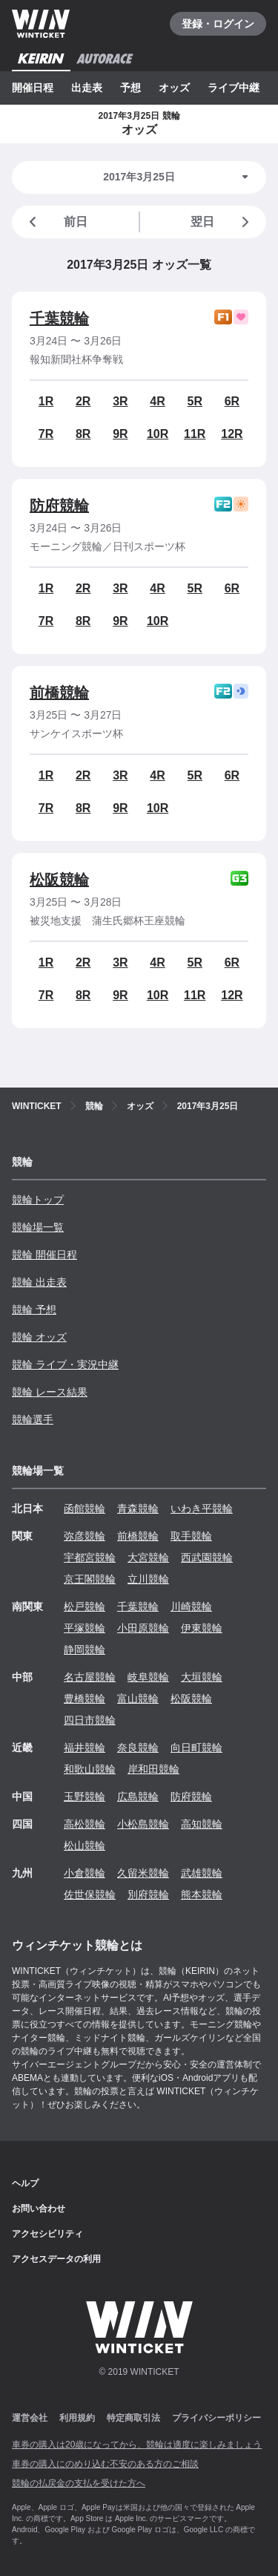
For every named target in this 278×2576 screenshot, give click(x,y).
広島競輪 (138, 1796)
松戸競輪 (84, 1606)
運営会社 (29, 2418)
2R (83, 401)
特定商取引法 (133, 2418)
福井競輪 (84, 1747)
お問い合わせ (38, 2208)
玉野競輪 (84, 1796)
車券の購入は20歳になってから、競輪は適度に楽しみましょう (137, 2444)
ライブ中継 (233, 88)
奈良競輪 (138, 1747)
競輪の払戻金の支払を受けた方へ (78, 2483)
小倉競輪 (84, 1873)
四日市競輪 (90, 1720)
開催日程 (32, 88)
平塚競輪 (84, 1628)
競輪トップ (38, 1200)
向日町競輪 (196, 1747)
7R (46, 434)
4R (157, 401)
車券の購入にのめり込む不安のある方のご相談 (105, 2464)
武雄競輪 (201, 1873)
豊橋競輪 (84, 1698)
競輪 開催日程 (44, 1255)
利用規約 (77, 2418)
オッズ (174, 88)
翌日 (222, 222)
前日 (55, 222)
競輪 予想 (34, 1309)
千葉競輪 (59, 318)
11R (194, 434)
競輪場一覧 (38, 1227)
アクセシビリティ (47, 2234)
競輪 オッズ (39, 1337)
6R (232, 401)
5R (195, 401)
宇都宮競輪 (90, 1557)
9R (120, 434)
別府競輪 (148, 1894)
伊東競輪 (201, 1628)
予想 (130, 88)
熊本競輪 (201, 1894)
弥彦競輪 (84, 1536)
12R (231, 434)
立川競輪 (148, 1579)
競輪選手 (32, 1419)
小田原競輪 (143, 1628)
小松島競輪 (143, 1824)
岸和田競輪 (153, 1769)
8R (83, 434)
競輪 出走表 (39, 1282)
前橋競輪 (59, 692)
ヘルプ (25, 2183)
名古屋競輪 (90, 1677)
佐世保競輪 (90, 1894)
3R (120, 401)
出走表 (86, 88)
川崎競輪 (191, 1606)
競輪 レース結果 (49, 1392)
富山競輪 (138, 1698)
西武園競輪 (207, 1557)
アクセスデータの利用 (56, 2259)
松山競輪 (84, 1845)
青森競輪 (138, 1508)
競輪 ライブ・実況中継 (65, 1364)
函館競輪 (84, 1508)
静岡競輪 (84, 1649)
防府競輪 (59, 505)
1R (46, 401)
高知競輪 (201, 1824)
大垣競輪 (201, 1677)
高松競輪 (84, 1824)
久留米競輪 (143, 1873)
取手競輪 (191, 1536)
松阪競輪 (59, 880)
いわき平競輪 (202, 1508)
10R (157, 434)
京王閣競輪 (90, 1579)
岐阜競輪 (148, 1677)
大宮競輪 (148, 1557)
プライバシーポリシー (216, 2418)
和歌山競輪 (90, 1769)
